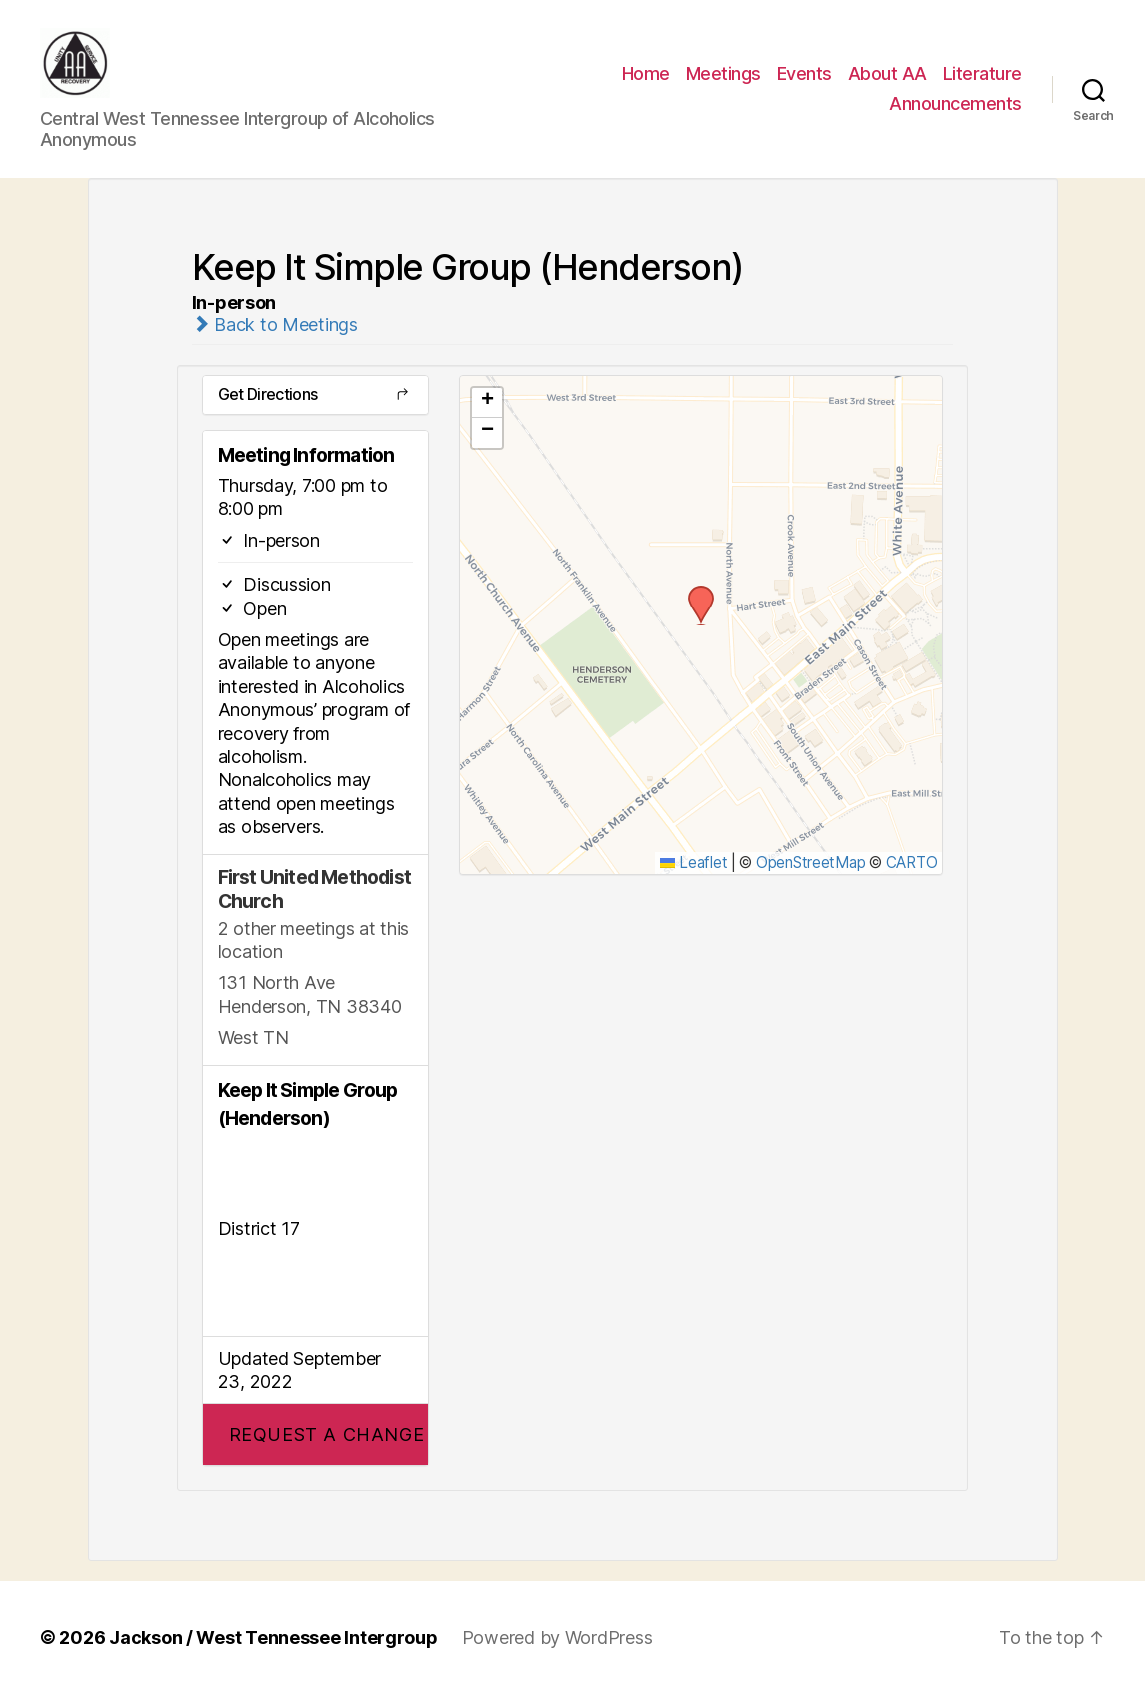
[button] (315, 1433)
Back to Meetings (275, 323)
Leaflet (693, 861)
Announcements (955, 103)
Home (646, 73)
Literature (982, 73)
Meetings (723, 73)
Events (804, 73)
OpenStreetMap (811, 861)
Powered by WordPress (557, 1636)
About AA (887, 73)
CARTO (912, 861)
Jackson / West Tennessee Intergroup (273, 1636)
